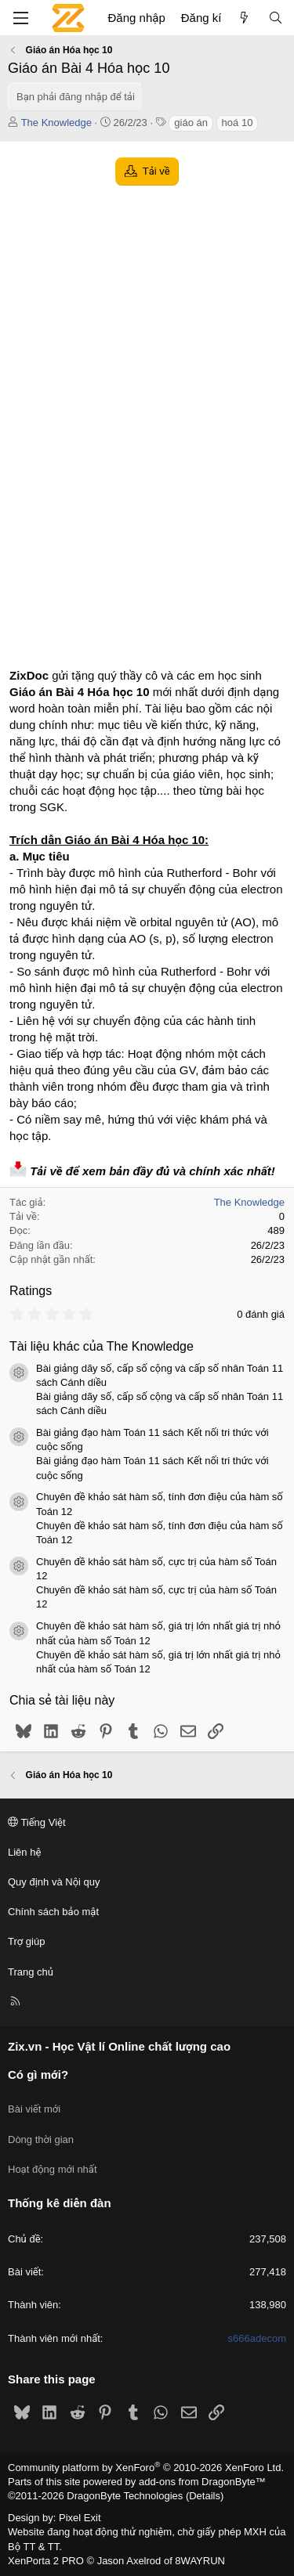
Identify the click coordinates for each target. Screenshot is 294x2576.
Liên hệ (24, 1852)
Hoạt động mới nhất (52, 2169)
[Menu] (20, 18)
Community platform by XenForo (146, 2467)
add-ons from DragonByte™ (202, 2482)
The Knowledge (56, 122)
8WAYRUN (200, 2561)
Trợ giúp (26, 1941)
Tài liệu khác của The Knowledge (101, 1346)
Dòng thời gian (41, 2139)
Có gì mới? (38, 2074)
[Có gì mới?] (244, 18)
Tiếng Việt (37, 1822)
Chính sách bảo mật (53, 1912)
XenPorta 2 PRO (46, 2561)
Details (204, 2496)
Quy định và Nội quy (54, 1882)
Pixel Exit (79, 2518)
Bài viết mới (34, 2109)
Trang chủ (30, 1972)
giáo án (191, 122)
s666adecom (257, 2338)
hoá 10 (237, 122)
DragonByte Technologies (125, 2496)
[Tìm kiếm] (275, 18)
